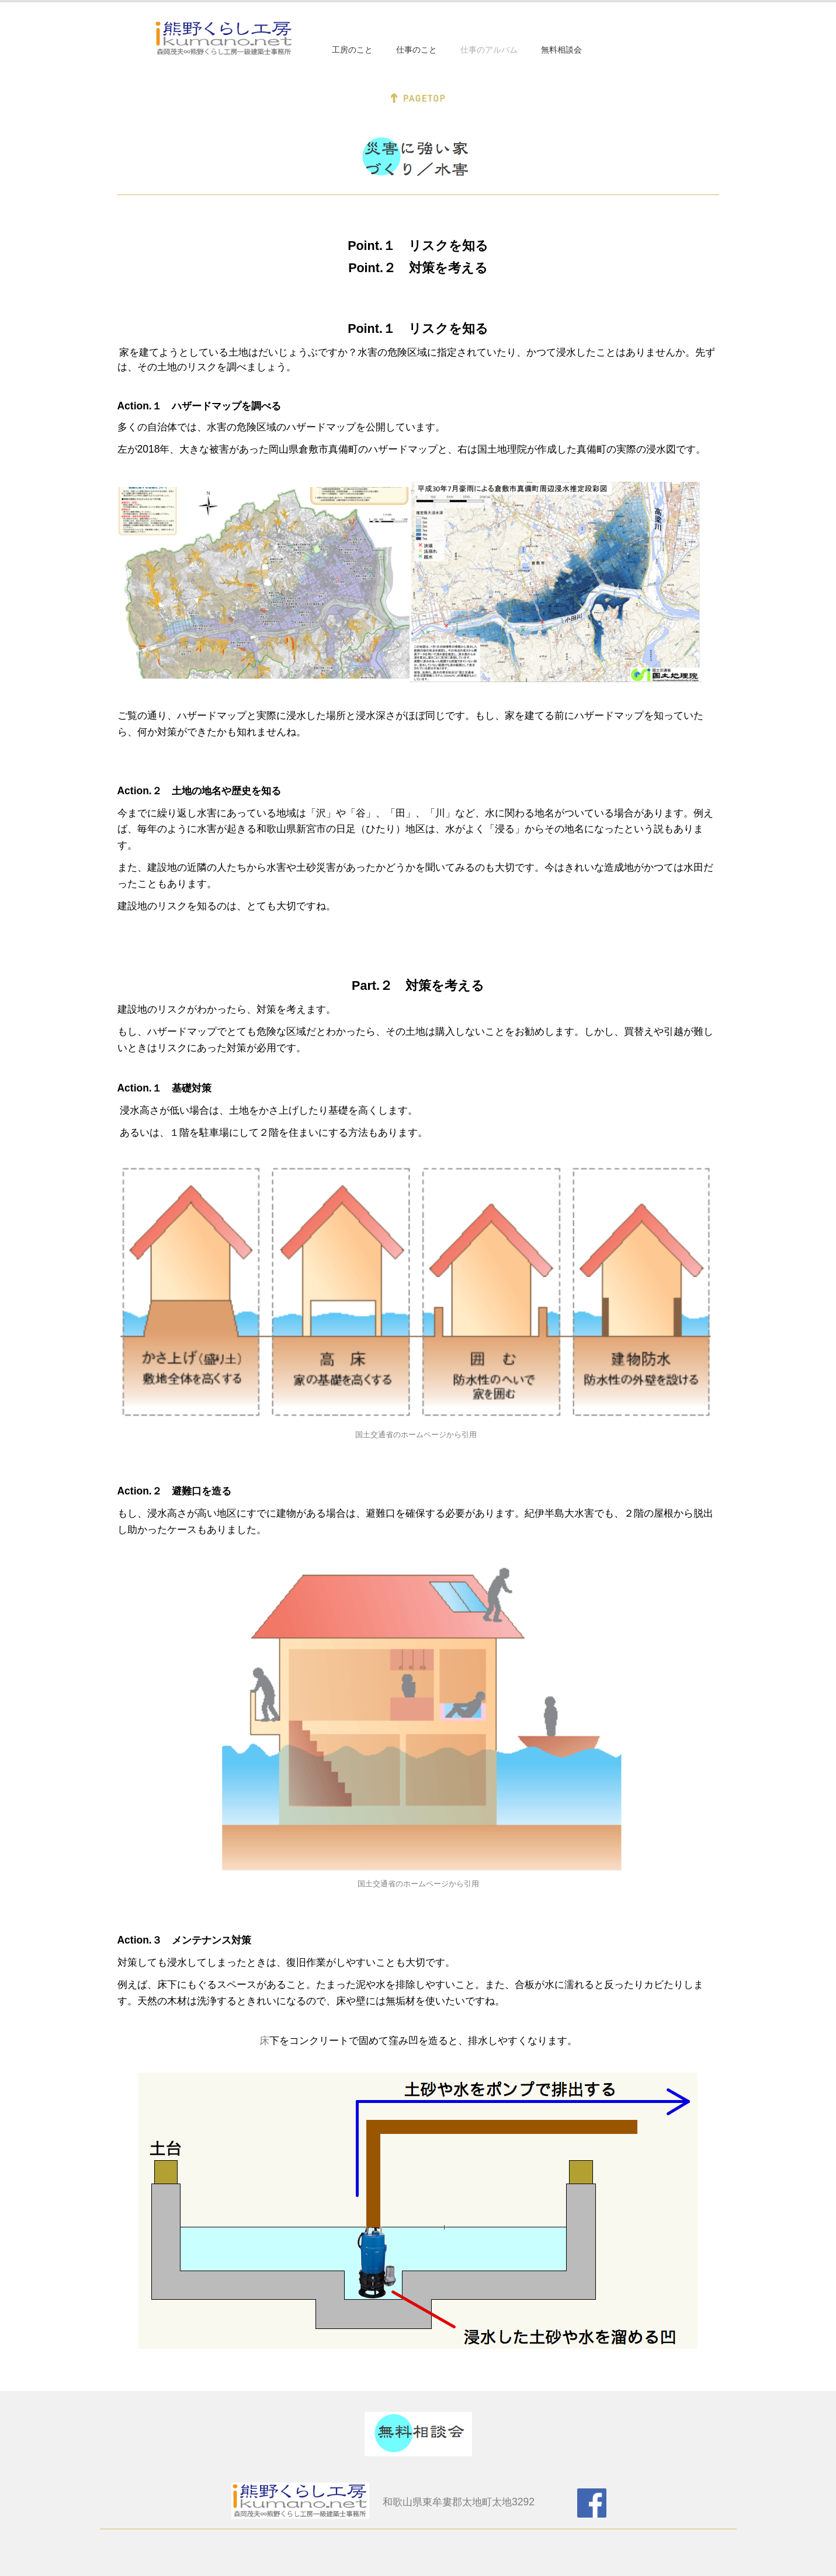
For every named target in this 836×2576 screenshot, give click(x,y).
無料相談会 (561, 49)
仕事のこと (416, 49)
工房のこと (352, 49)
